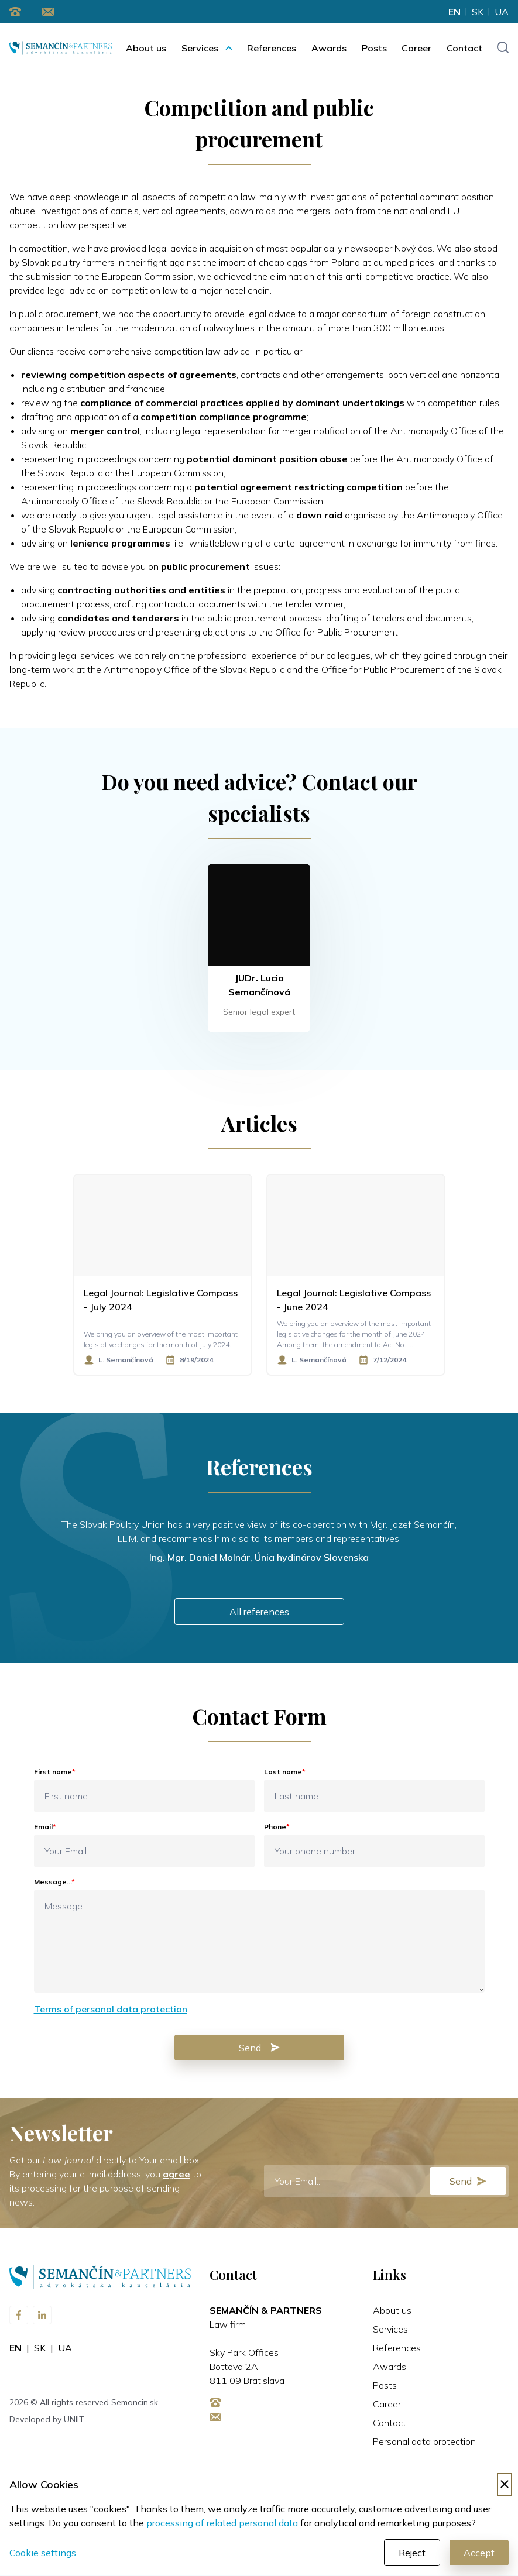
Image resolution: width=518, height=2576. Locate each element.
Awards (329, 48)
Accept (479, 2553)
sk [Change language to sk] (477, 12)
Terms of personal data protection (110, 2009)
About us (146, 48)
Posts (374, 48)
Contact (464, 48)
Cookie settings (42, 2553)
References (271, 48)
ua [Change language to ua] (502, 12)
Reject (412, 2553)
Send (259, 2048)
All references (259, 1612)
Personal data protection (424, 2442)
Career (416, 48)
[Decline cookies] (504, 2485)
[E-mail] (386, 2181)
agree (176, 2174)
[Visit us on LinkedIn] (42, 2315)
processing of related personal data (222, 2523)
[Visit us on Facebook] (18, 2315)
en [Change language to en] (454, 12)
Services (199, 48)
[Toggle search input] (502, 48)
